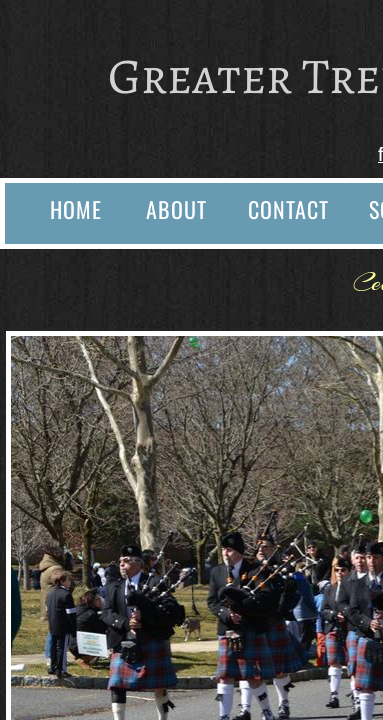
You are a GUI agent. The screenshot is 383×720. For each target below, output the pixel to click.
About (176, 209)
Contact (288, 209)
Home (76, 209)
